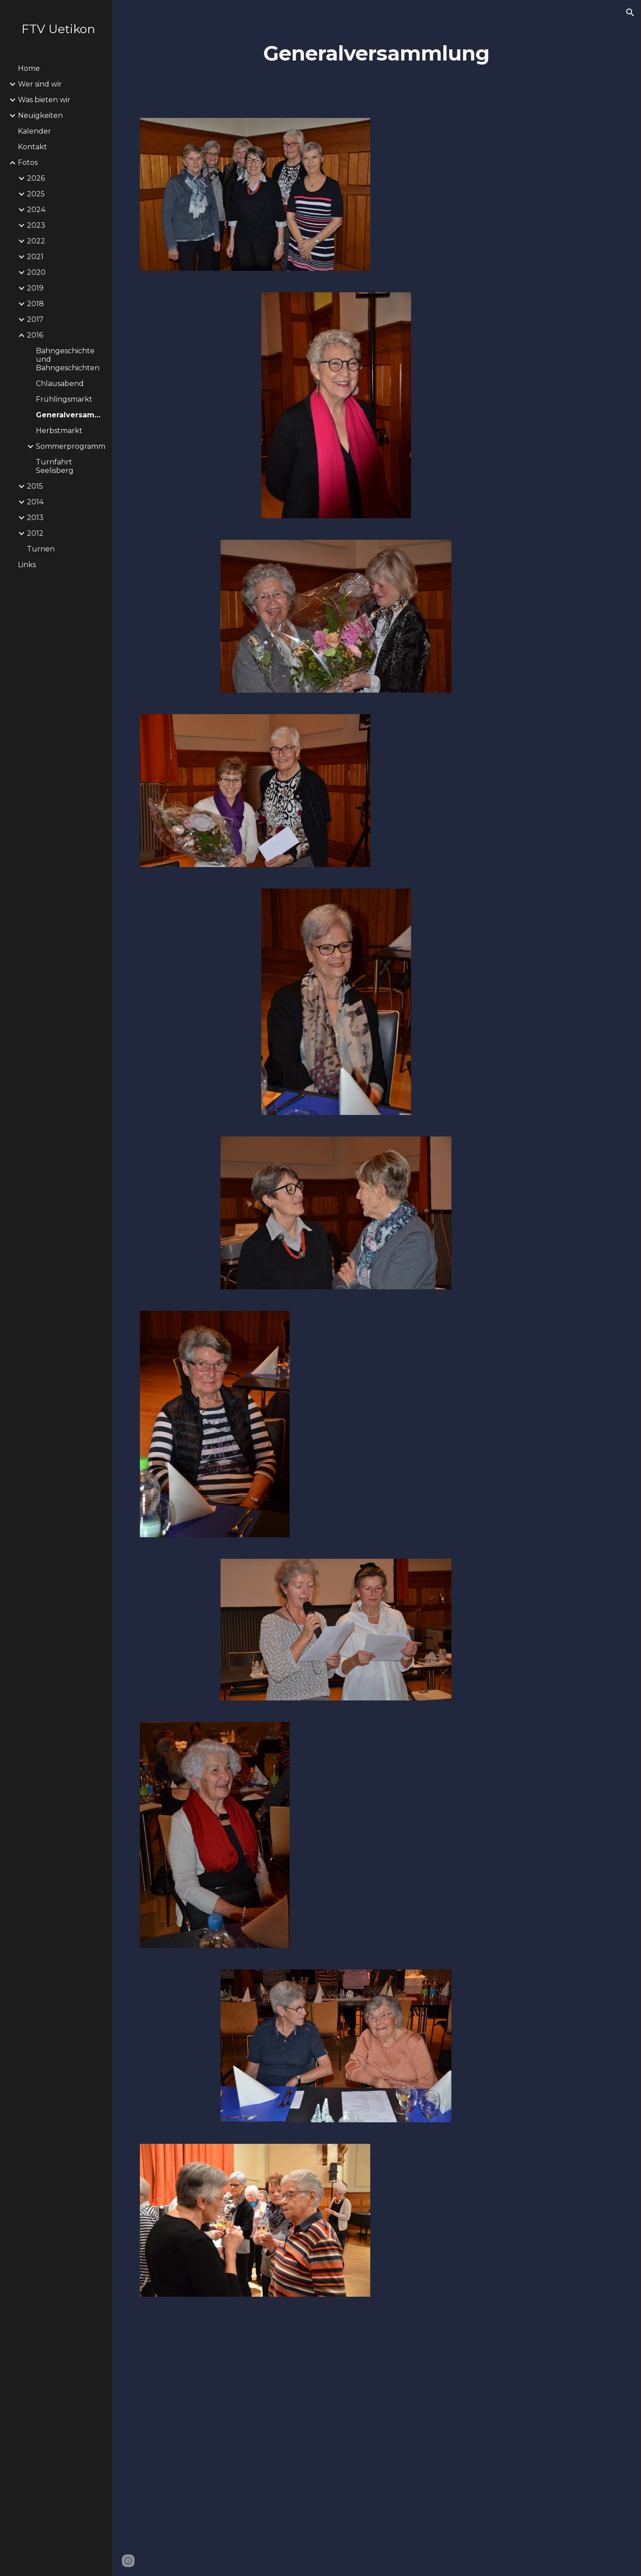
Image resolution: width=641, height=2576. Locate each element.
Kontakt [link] (32, 147)
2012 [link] (35, 533)
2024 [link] (36, 209)
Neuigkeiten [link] (40, 115)
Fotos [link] (28, 162)
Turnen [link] (41, 549)
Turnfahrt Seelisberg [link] (55, 466)
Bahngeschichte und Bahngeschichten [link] (68, 359)
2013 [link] (35, 517)
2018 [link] (35, 303)
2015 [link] (35, 486)
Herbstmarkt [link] (59, 430)
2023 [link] (36, 225)
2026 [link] (36, 178)
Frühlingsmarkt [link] (64, 399)
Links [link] (27, 564)
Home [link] (29, 68)
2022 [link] (36, 241)
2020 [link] (36, 272)
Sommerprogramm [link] (70, 446)
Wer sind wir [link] (40, 84)
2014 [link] (35, 502)
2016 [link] (35, 335)
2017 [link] (35, 319)
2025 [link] (36, 194)
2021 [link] (35, 256)
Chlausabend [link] (60, 383)
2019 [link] (35, 288)
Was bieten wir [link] (44, 99)
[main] (377, 53)
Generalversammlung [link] (71, 415)
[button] (630, 12)
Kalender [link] (34, 131)
